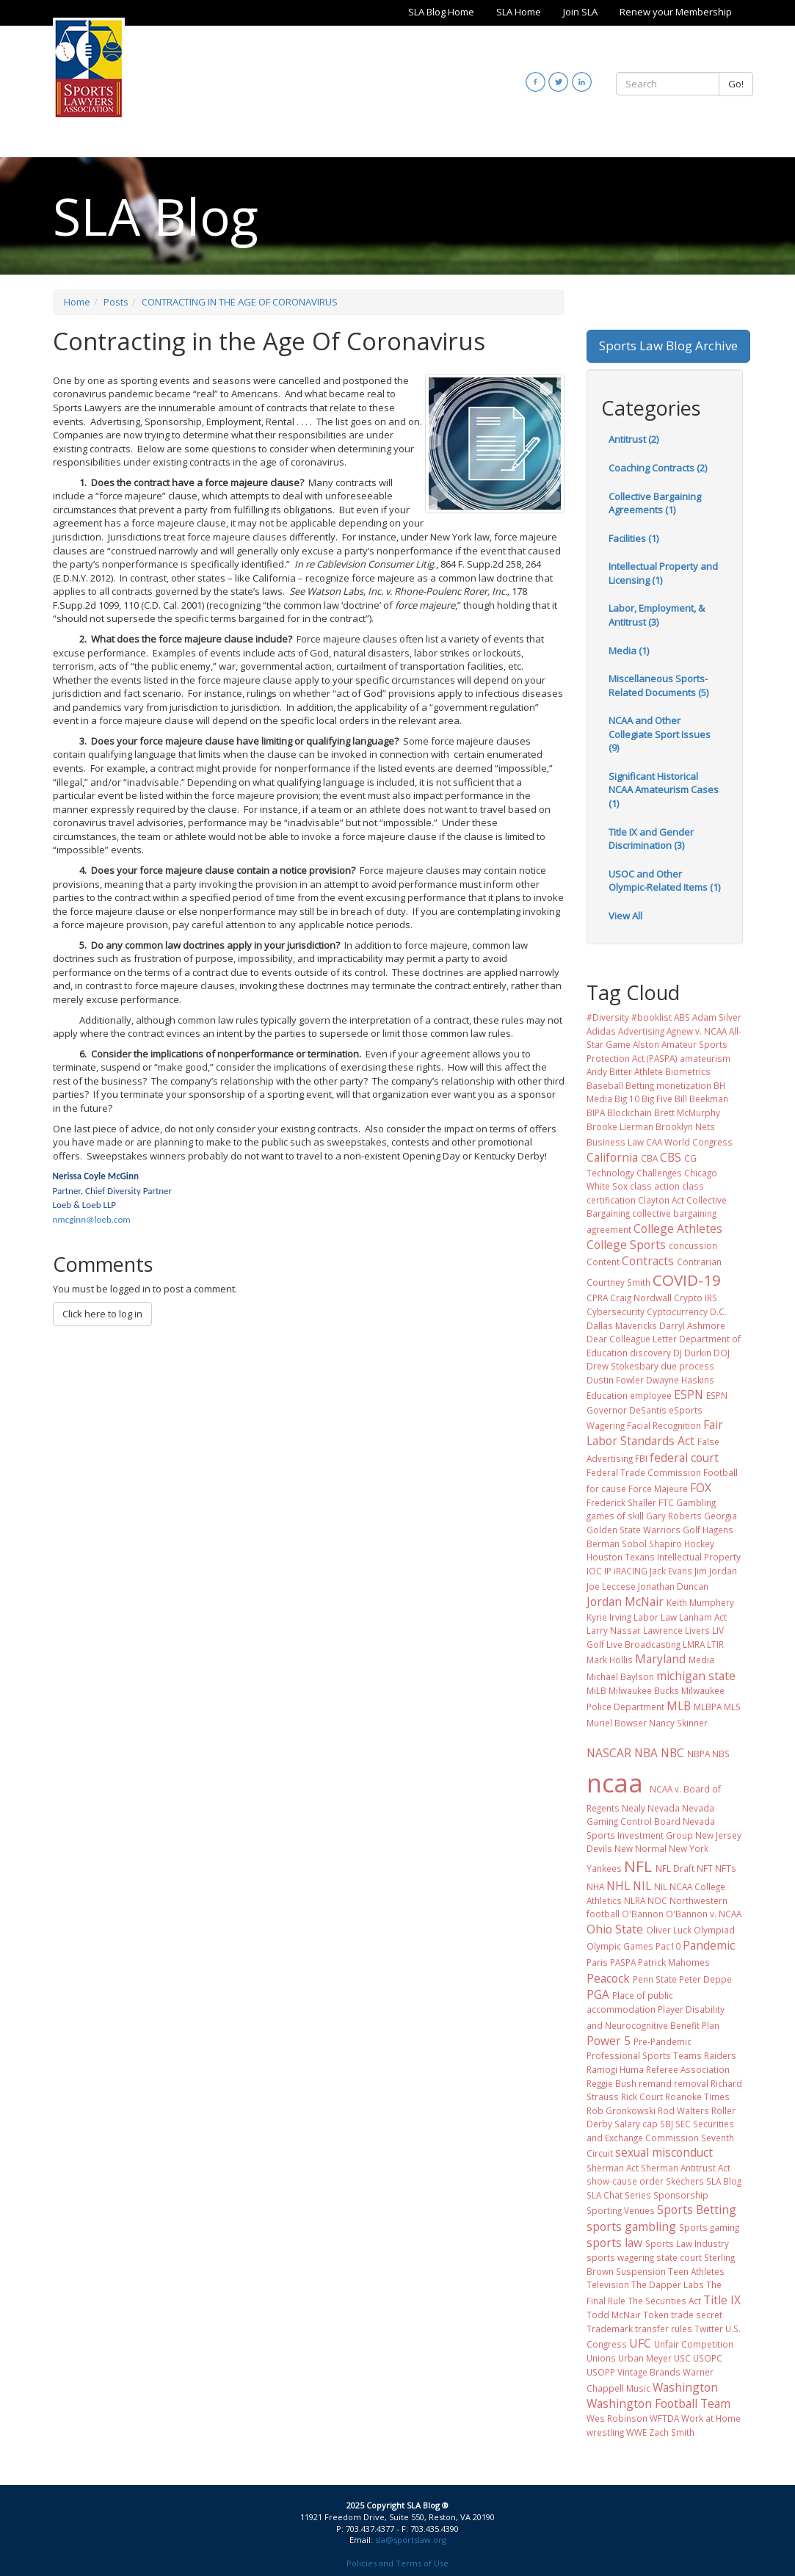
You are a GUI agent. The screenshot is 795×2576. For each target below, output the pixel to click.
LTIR (715, 1644)
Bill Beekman (701, 1098)
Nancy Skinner (678, 1723)
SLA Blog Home (441, 11)
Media (701, 1659)
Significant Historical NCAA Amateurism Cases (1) (664, 790)
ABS (682, 1017)
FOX (700, 1488)
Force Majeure (658, 1488)
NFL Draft (675, 1868)
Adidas (601, 1031)
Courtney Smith (618, 1282)
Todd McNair (614, 2314)
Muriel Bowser (617, 1723)
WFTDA (664, 2418)
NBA (646, 1753)
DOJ (722, 1352)
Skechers (685, 2181)
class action (655, 1186)
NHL (618, 1886)
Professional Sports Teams (644, 2055)
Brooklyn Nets (685, 1126)
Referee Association (688, 2069)
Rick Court (642, 2096)
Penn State (655, 1979)
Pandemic (709, 1945)
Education (607, 1395)
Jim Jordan (715, 1571)
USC (682, 2358)
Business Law (615, 1142)
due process (687, 1366)
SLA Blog (723, 2181)
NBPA (698, 1753)
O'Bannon (643, 1914)
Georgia (720, 1516)
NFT (705, 1868)
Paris (597, 1962)
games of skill (615, 1516)
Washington (685, 2387)
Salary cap (636, 2124)
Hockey (699, 1543)
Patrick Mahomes (674, 1962)
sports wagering (620, 2257)
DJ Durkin (692, 1352)
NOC (657, 1900)
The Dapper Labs (667, 2284)
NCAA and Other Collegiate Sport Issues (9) (660, 734)
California (612, 1157)
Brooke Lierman (620, 1126)
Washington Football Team (658, 2403)
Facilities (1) (633, 538)
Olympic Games (620, 1946)
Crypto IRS (695, 1297)
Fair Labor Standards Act (655, 1433)
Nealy (633, 1808)
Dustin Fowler (615, 1380)
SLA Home (518, 11)
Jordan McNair (625, 1601)
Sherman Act (613, 2168)
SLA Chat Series (619, 2195)
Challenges (659, 1173)
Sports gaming (709, 2227)
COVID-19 (687, 1280)
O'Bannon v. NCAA (703, 1914)
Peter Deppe (705, 1979)
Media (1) (629, 650)
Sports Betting (696, 2209)
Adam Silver (716, 1017)
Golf (691, 1529)
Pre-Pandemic (662, 2041)
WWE (636, 2432)
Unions (601, 2358)
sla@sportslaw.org (410, 2539)
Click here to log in (102, 1313)
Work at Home (711, 2418)
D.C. (718, 1311)
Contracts (648, 1261)
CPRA (597, 1297)
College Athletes (678, 1228)
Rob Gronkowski (621, 2110)
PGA (598, 1994)
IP (607, 1571)
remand (655, 2083)
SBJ (666, 2124)
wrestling (605, 2432)
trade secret (696, 2314)
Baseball (605, 1085)
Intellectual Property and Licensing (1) (663, 573)
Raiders (720, 2055)
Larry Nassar (614, 1630)
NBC (672, 1753)
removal (691, 2083)
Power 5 (609, 2041)
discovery (650, 1352)
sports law (614, 2243)
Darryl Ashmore (692, 1325)
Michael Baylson (620, 1676)
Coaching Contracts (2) (658, 467)
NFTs (725, 1868)
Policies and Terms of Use (397, 2563)
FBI (641, 1458)
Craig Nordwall (641, 1297)
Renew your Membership (676, 11)
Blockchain (629, 1112)
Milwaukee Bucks (644, 1690)
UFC (640, 2343)
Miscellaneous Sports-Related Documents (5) (658, 685)
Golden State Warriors (633, 1529)
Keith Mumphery (700, 1602)
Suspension (641, 2271)
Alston (646, 1044)
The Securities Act (664, 2301)
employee (651, 1395)
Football (720, 1472)
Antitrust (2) (633, 439)
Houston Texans (621, 1557)
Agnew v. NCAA (697, 1031)
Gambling (696, 1502)
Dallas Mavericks (622, 1325)
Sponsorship (680, 2195)
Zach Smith (671, 2432)
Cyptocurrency (677, 1311)
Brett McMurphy (687, 1112)
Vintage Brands (648, 2372)
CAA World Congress (689, 1142)
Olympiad (714, 1930)
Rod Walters (683, 2110)
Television (608, 2284)
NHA (595, 1886)
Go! (736, 83)
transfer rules (663, 2328)
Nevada (663, 1808)
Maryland (660, 1659)
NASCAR (609, 1753)
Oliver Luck (668, 1930)
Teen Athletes (696, 2271)
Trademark (610, 2328)
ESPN (688, 1394)
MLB (679, 1706)
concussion (693, 1245)
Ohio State (615, 1929)
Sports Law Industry (687, 2243)
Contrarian (699, 1261)
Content (603, 1261)
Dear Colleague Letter (632, 1339)
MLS (732, 1706)
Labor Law (655, 1617)
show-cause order (625, 2181)
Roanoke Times (697, 2096)
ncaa (615, 1783)
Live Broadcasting (643, 1644)
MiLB (596, 1690)
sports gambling (631, 2226)
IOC (594, 1571)
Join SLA (580, 11)
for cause (606, 1488)
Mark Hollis (610, 1659)
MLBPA (708, 1706)
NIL (642, 1886)
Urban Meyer (645, 2358)
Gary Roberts (674, 1516)
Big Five (657, 1098)
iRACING (630, 1571)
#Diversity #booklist (629, 1017)
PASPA (623, 1962)
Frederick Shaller (621, 1502)
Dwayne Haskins (680, 1380)
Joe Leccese (611, 1586)
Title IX (722, 2300)
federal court (684, 1458)
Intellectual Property (699, 1557)
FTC (666, 1502)
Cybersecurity (616, 1311)
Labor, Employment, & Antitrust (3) (657, 615)
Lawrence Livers (676, 1630)
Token (656, 2314)
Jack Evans (671, 1571)
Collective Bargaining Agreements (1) (655, 503)
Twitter (708, 2328)
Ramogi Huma (615, 2069)
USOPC (707, 2358)
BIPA (596, 1112)
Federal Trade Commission (644, 1472)
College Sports (626, 1245)
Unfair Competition (693, 2344)
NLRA (634, 1900)
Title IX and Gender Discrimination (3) (651, 839)
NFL (638, 1866)
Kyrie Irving (609, 1617)
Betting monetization (668, 1085)
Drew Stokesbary (622, 1366)
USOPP (601, 2372)
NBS (721, 1753)
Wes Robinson (617, 2418)
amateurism (705, 1058)
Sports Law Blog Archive (668, 345)
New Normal (640, 1848)
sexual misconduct (664, 2152)
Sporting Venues (621, 2210)
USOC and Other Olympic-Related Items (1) (664, 880)
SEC (683, 2124)
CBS (670, 1157)
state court (679, 2257)
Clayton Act (661, 1200)
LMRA (694, 1644)
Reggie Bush (611, 2083)
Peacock (608, 1978)
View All (625, 915)
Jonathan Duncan (673, 1586)
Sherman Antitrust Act (685, 2168)
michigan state (696, 1676)
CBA (649, 1158)
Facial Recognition (664, 1425)
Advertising (641, 1031)
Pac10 (668, 1946)
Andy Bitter (609, 1071)
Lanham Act (703, 1617)
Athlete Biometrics (672, 1071)
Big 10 (626, 1098)
